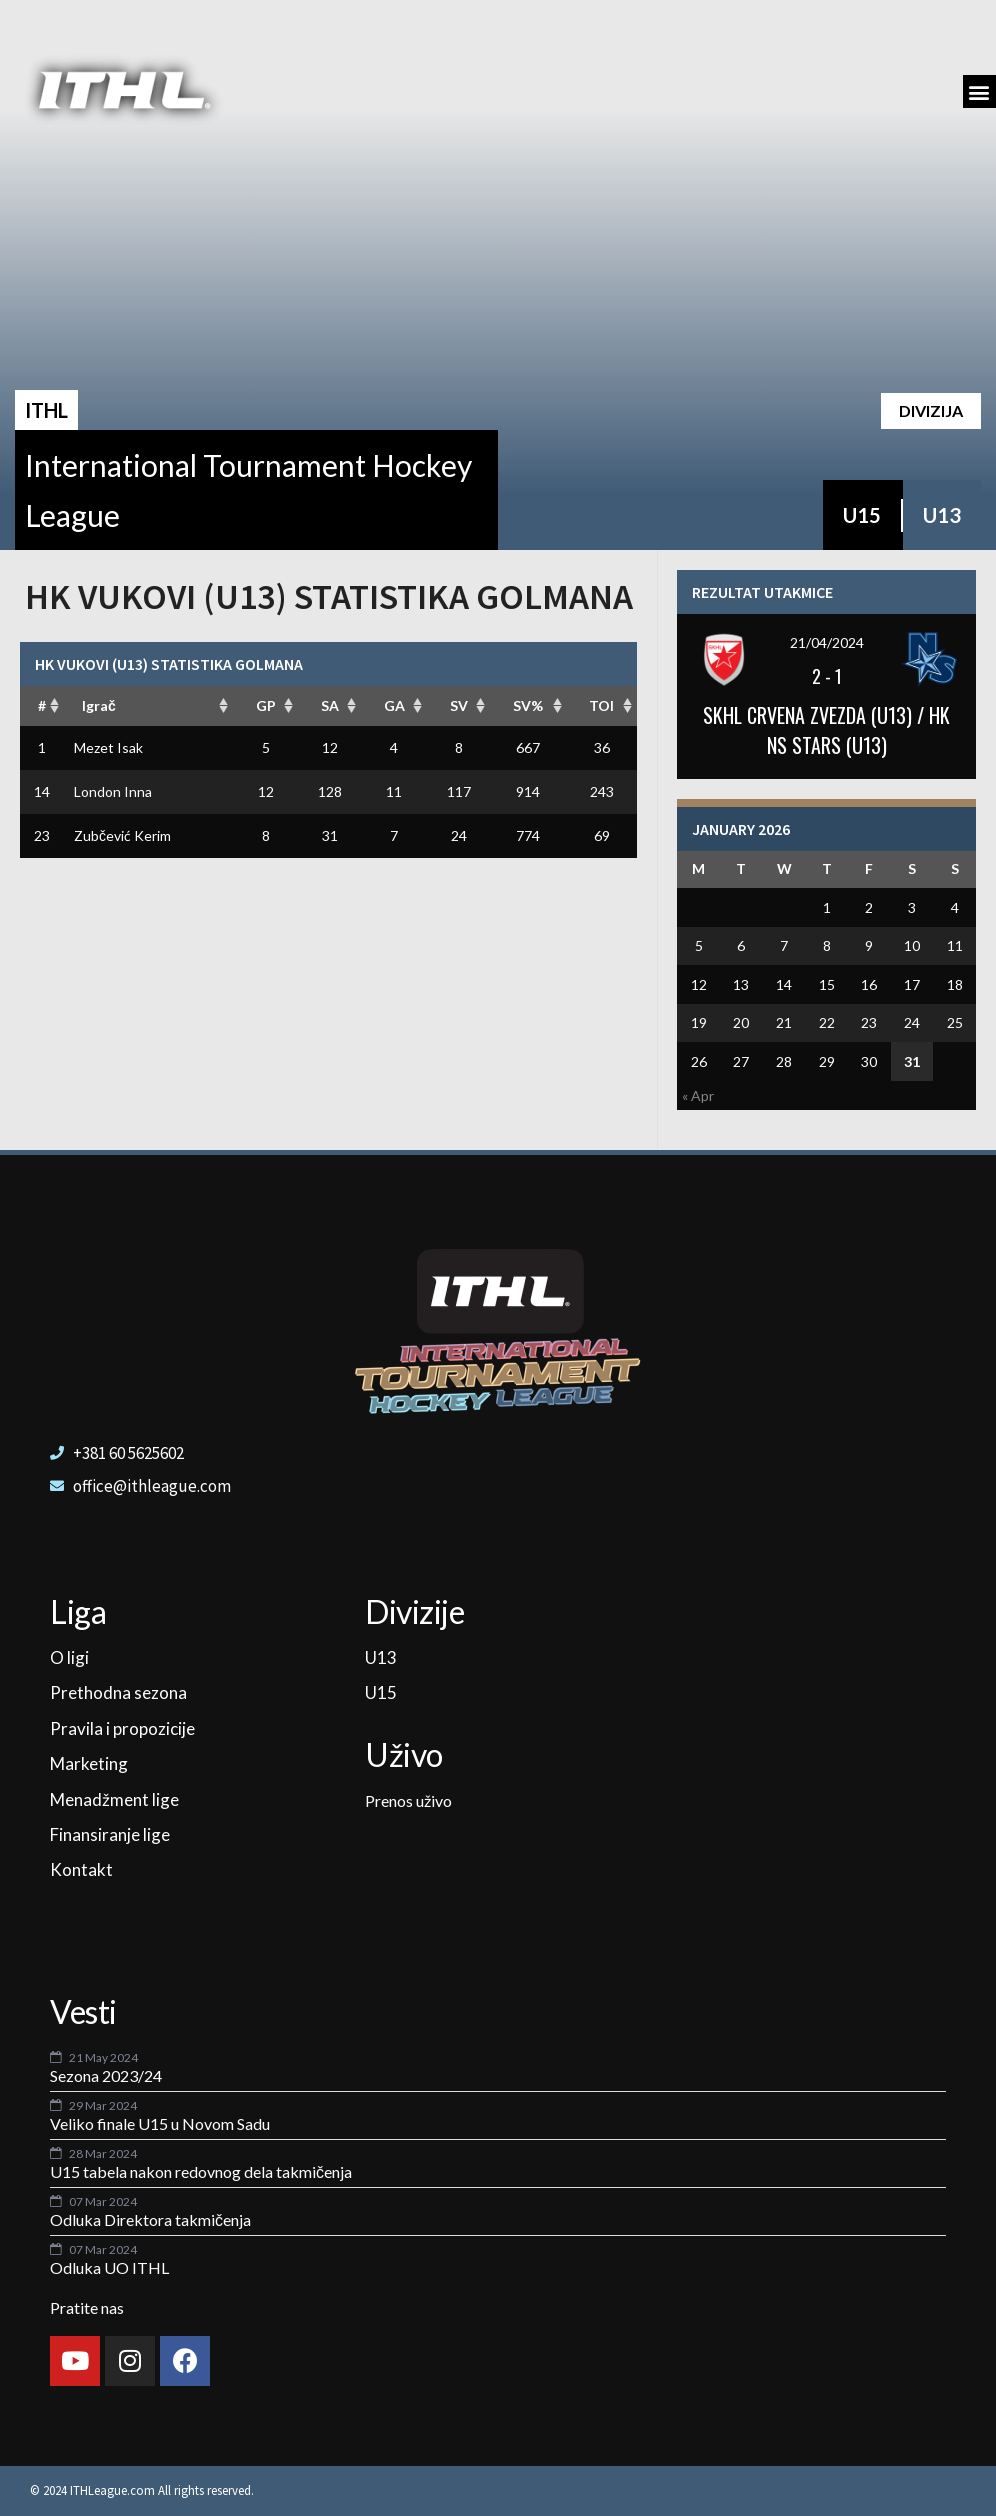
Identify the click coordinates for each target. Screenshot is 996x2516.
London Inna (113, 791)
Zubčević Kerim (122, 835)
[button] (979, 91)
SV (459, 705)
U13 (942, 515)
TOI (601, 705)
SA (330, 705)
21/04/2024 (827, 642)
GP (266, 705)
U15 (862, 515)
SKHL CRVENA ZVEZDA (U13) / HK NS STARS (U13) (826, 730)
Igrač (99, 705)
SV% (528, 705)
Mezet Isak (108, 747)
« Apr (698, 1095)
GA (394, 705)
